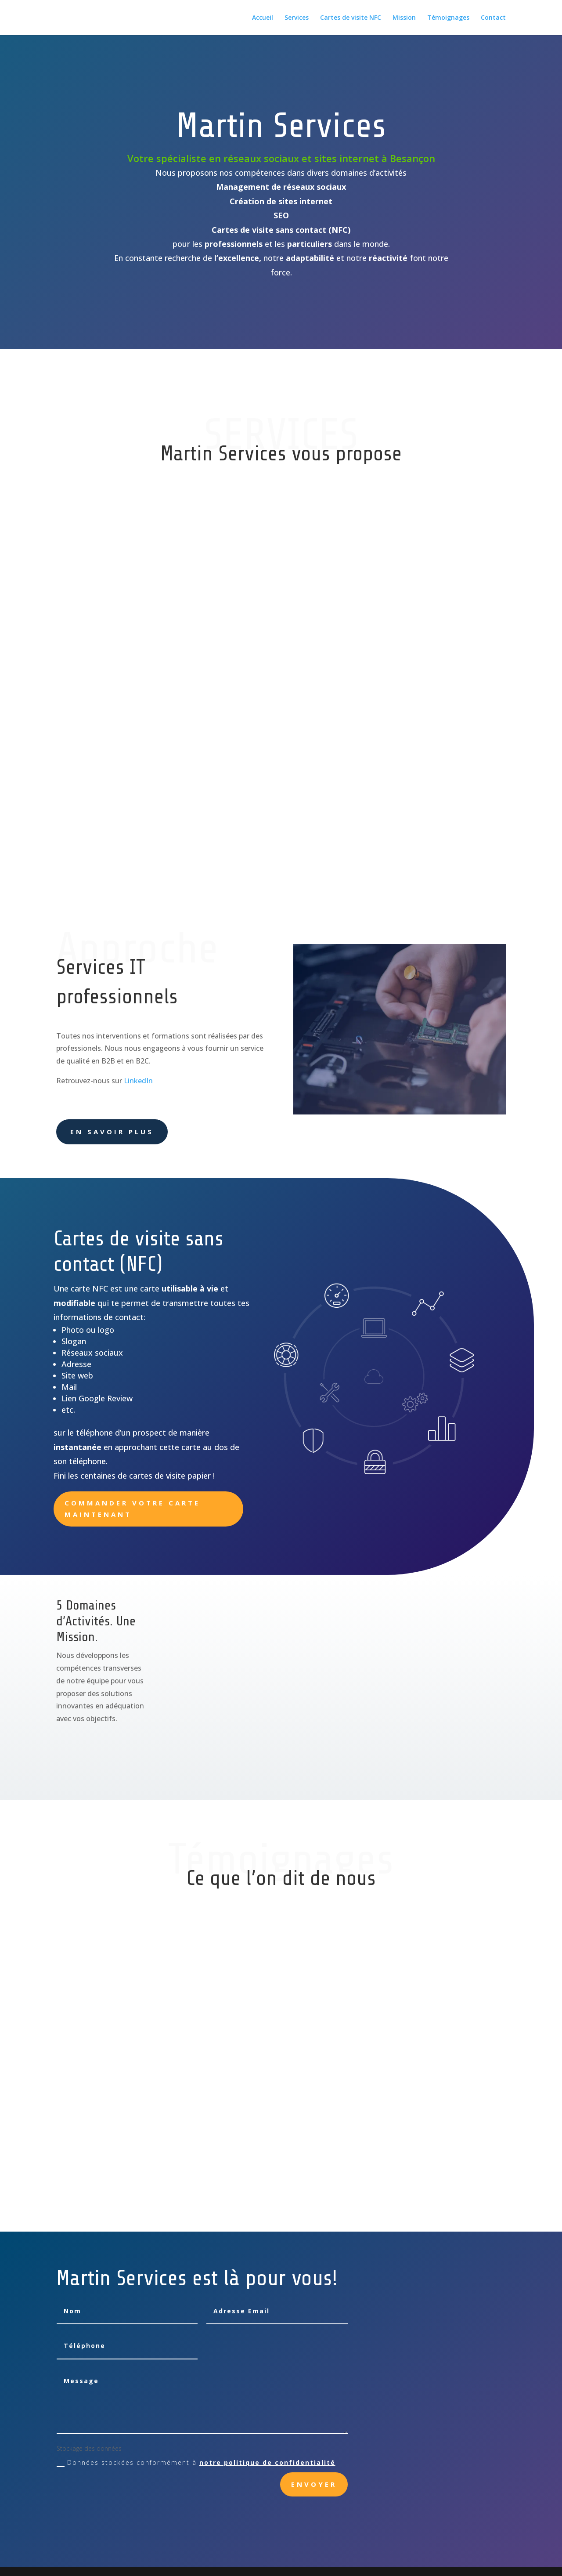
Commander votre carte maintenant (132, 1508)
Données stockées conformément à (196, 2462)
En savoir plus (112, 1131)
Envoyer (314, 2484)
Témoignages (448, 18)
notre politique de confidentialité (267, 2462)
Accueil (262, 18)
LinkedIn (138, 1080)
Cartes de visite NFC (350, 18)
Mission (404, 18)
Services (297, 18)
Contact (493, 18)
